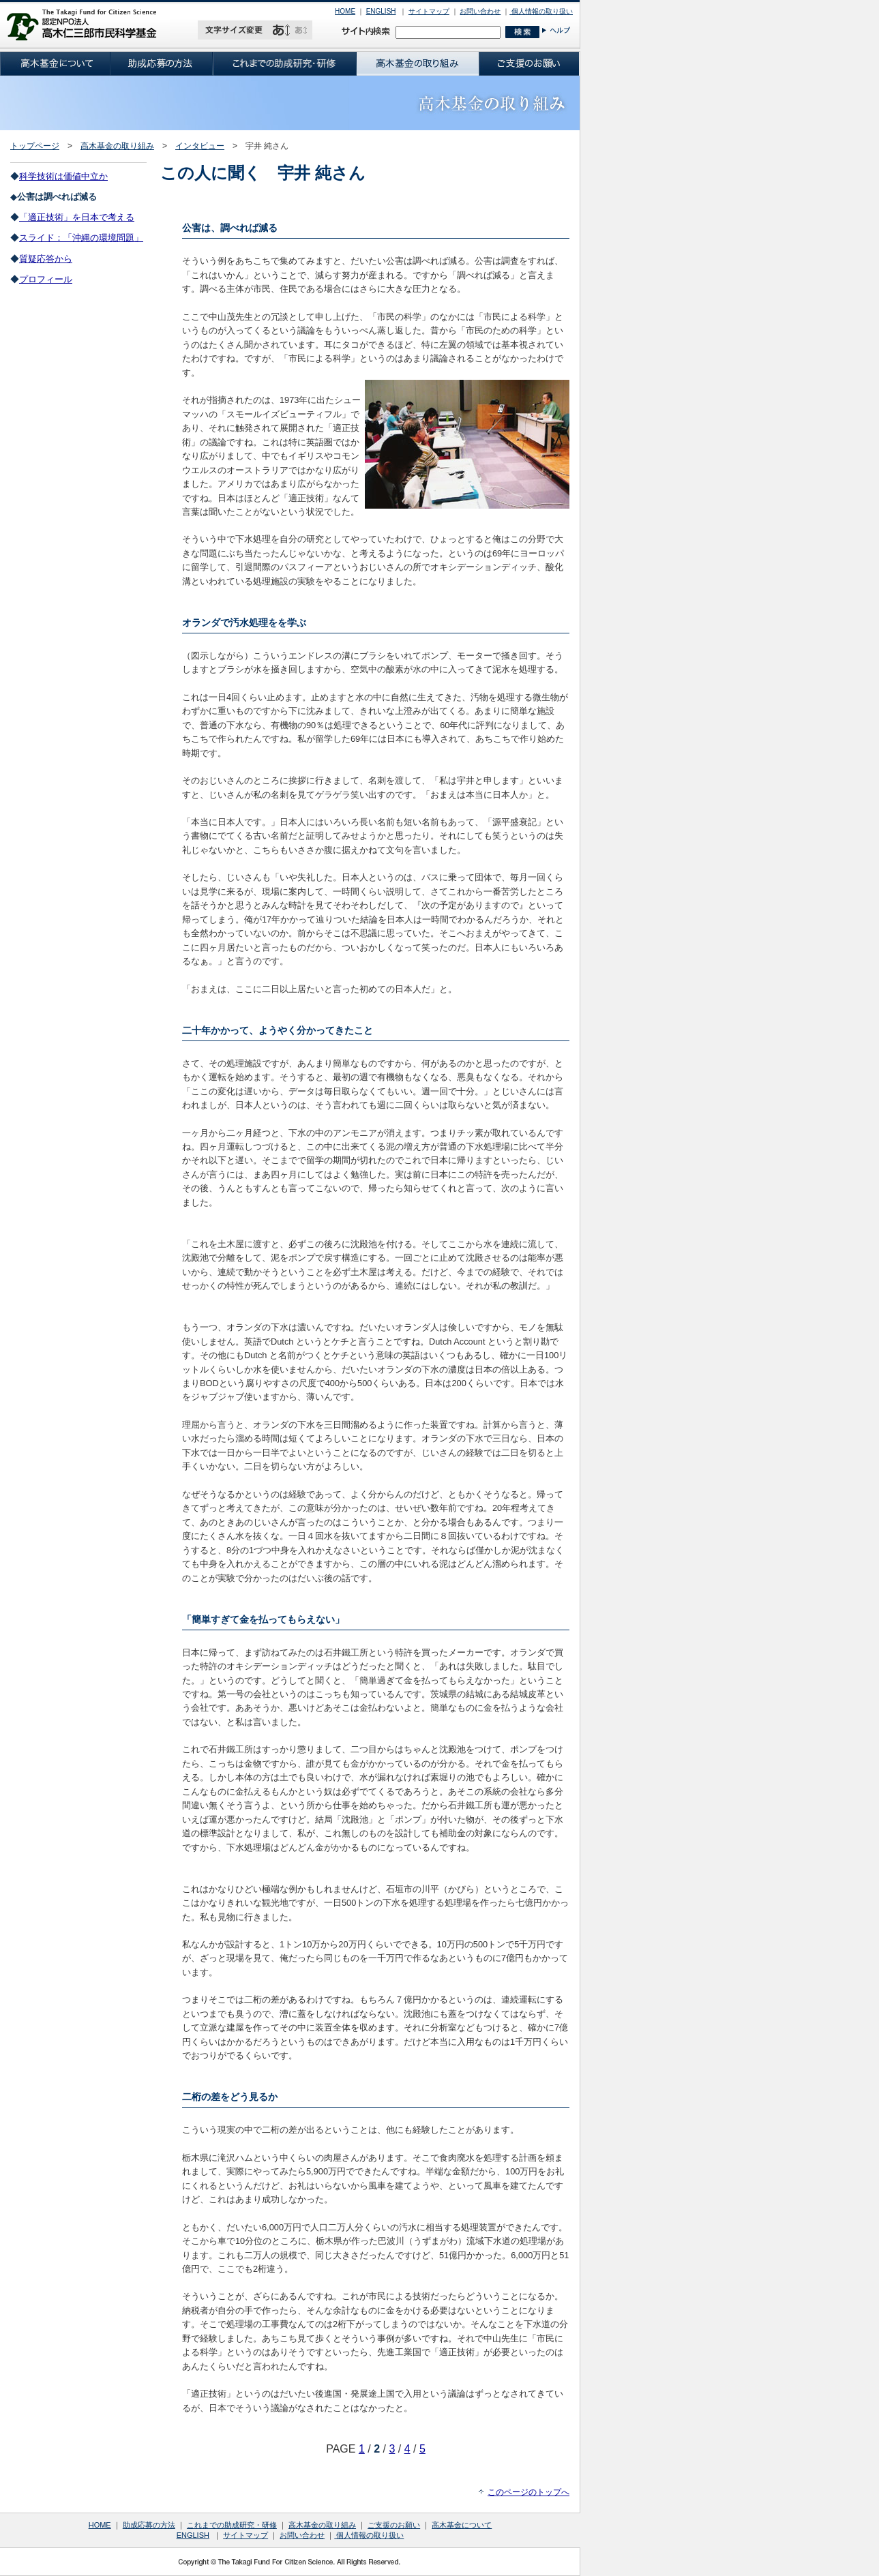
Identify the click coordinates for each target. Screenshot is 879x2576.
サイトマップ (428, 11)
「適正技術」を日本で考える (76, 217)
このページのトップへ (528, 2492)
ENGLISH (381, 11)
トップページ (34, 146)
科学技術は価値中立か (63, 176)
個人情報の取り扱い (541, 11)
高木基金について (462, 2525)
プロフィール (45, 279)
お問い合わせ (480, 11)
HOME (345, 11)
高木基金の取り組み (117, 146)
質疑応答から (45, 259)
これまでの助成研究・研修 (232, 2525)
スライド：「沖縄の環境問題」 (81, 238)
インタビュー (199, 146)
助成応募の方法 (149, 2525)
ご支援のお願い (394, 2525)
